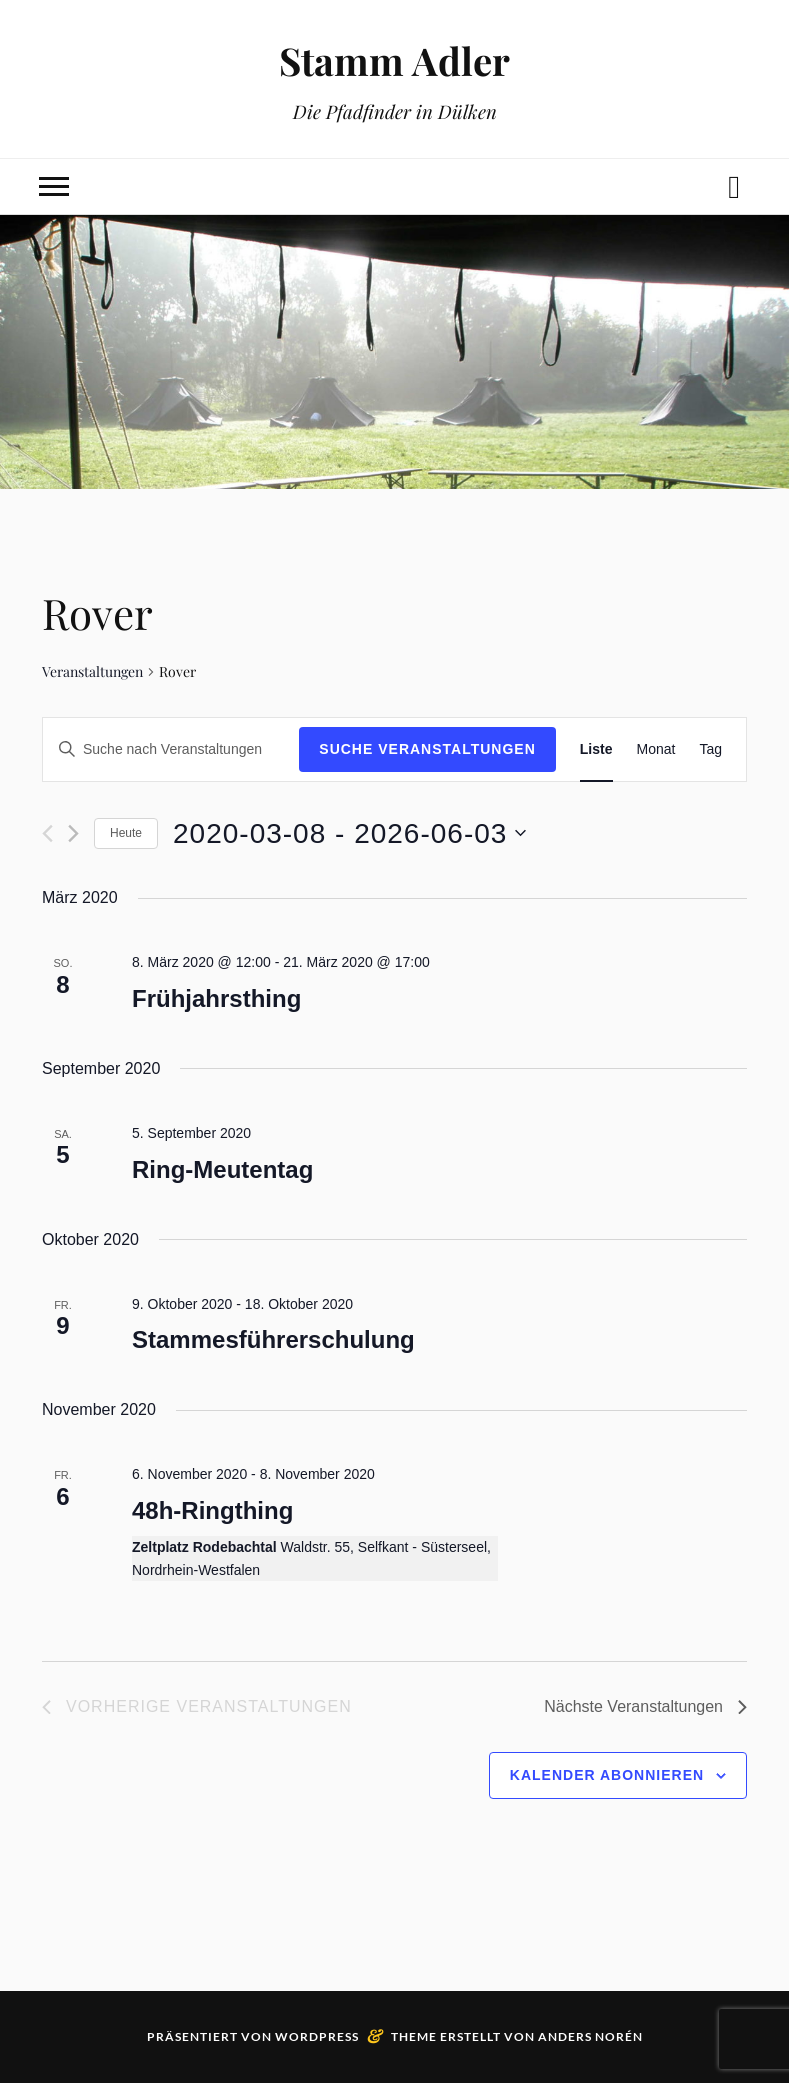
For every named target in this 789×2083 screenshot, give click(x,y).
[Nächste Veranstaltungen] (73, 833)
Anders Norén (590, 2036)
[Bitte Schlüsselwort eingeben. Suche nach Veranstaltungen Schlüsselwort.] (171, 749)
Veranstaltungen (92, 671)
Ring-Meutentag (222, 1169)
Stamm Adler (394, 60)
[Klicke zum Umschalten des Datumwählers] (349, 834)
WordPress (317, 2036)
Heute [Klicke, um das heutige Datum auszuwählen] (126, 833)
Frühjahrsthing (216, 998)
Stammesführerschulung (273, 1339)
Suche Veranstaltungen (427, 749)
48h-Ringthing (212, 1510)
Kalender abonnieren (607, 1775)
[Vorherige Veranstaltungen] (47, 833)
